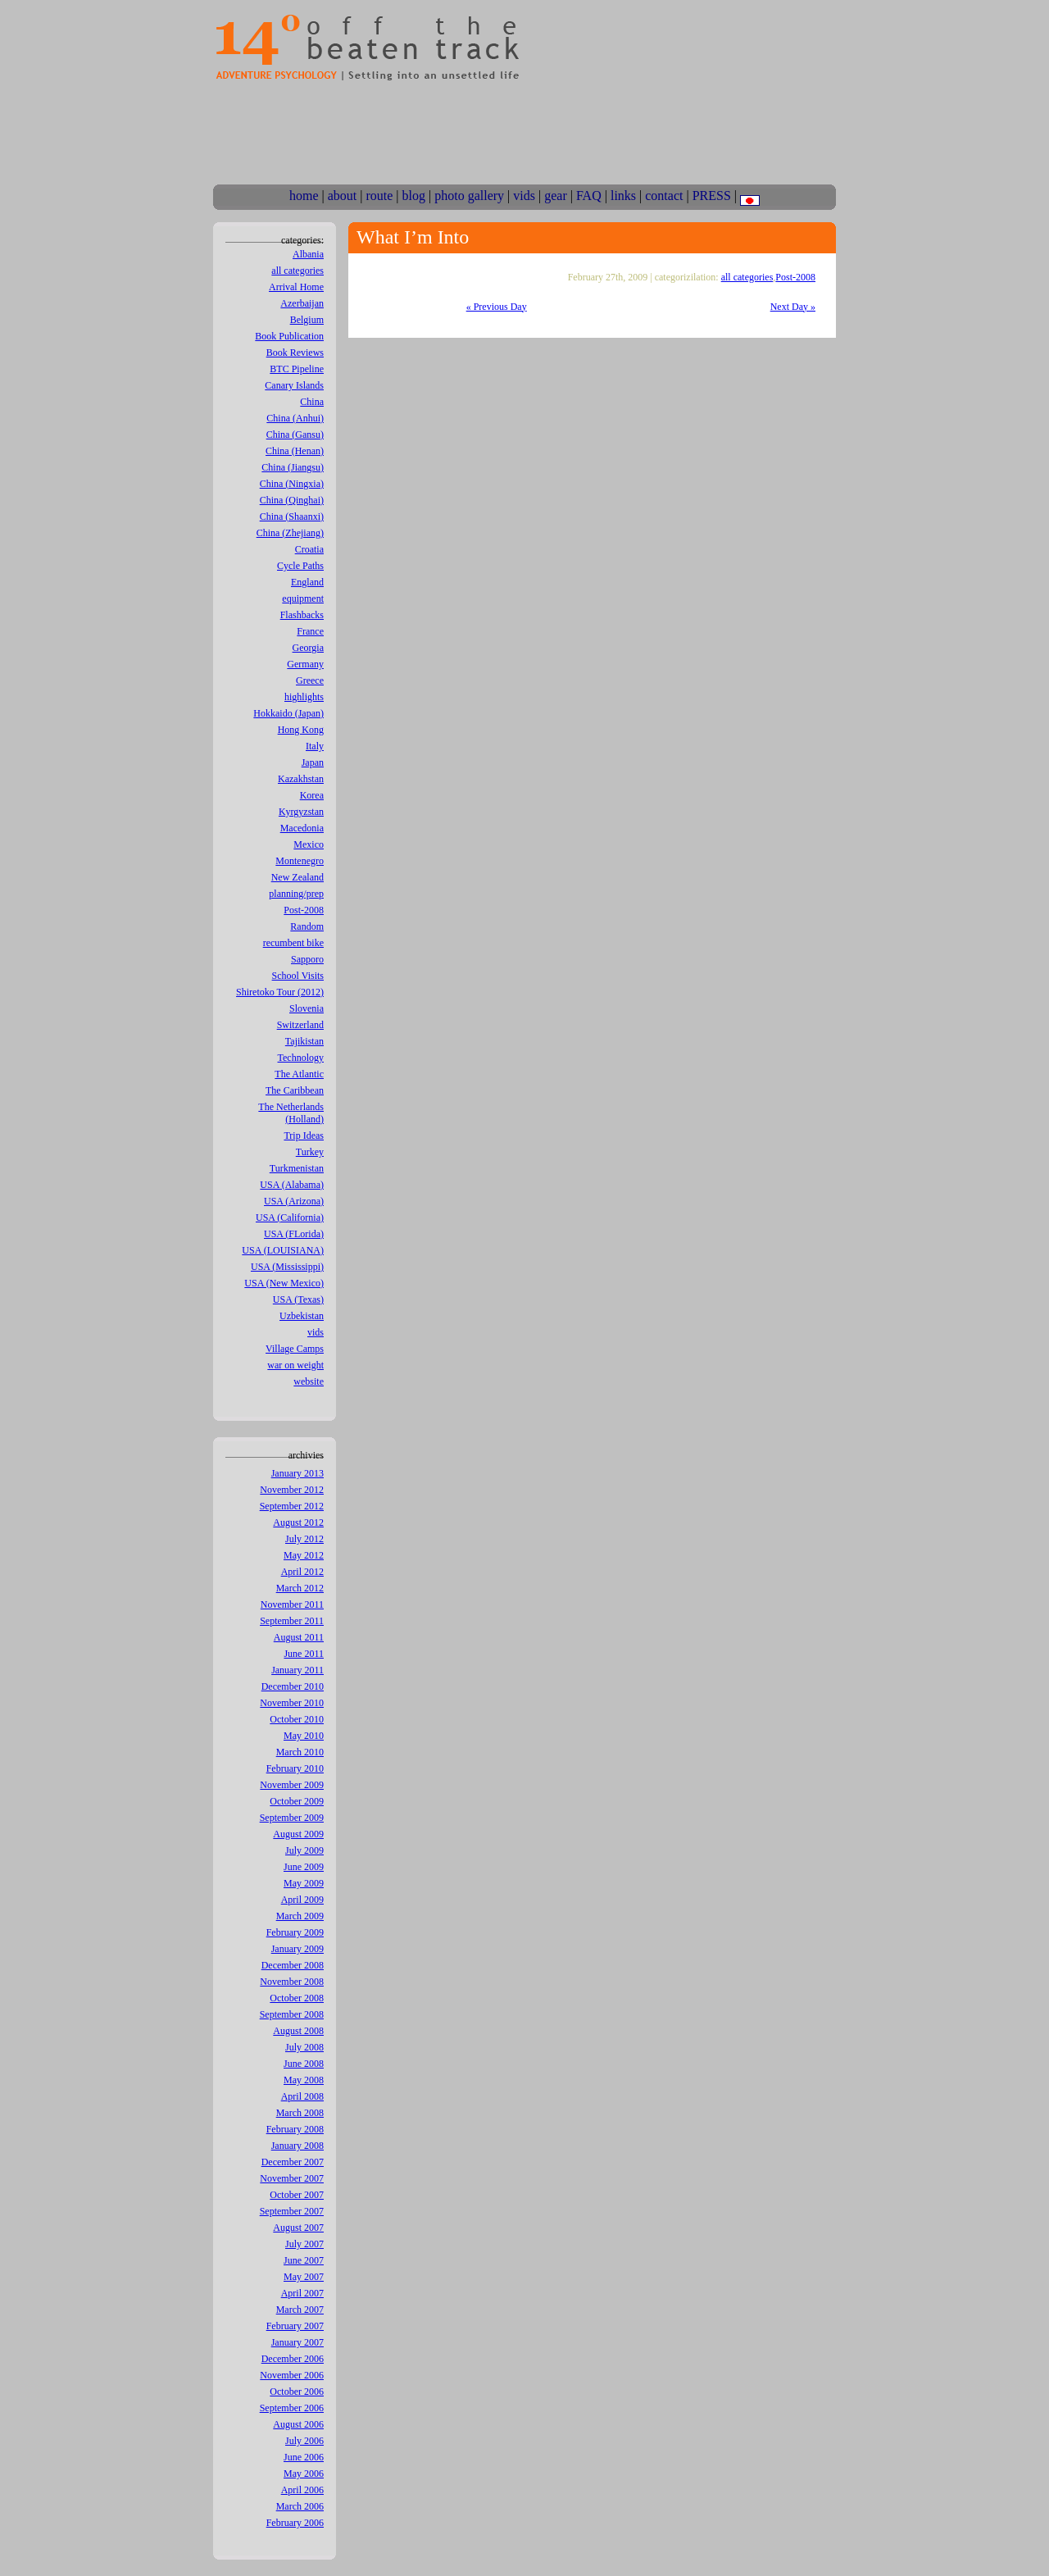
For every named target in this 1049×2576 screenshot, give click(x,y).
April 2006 (302, 2490)
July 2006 (304, 2440)
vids (524, 196)
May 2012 (304, 1555)
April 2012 (302, 1571)
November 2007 (292, 2178)
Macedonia (302, 828)
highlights (304, 697)
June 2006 (304, 2457)
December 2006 (292, 2358)
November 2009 (292, 1785)
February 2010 (295, 1768)
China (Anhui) (295, 418)
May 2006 (304, 2473)
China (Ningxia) (292, 483)
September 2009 (292, 1817)
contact (664, 196)
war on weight (295, 1365)
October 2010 (297, 1719)
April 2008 (302, 2096)
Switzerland (300, 1025)
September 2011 (292, 1621)
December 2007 (292, 2162)
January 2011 (297, 1670)
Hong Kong (301, 729)
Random (307, 926)
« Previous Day (496, 306)
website (308, 1381)
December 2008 (292, 1965)
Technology (301, 1057)
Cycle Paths (300, 565)
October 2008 (297, 1998)
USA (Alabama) (292, 1184)
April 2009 (302, 1899)
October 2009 (297, 1801)
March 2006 (300, 2506)
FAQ (589, 196)
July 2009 (304, 1850)
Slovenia (306, 1008)
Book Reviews (295, 352)
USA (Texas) (298, 1299)
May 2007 (304, 2276)
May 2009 (304, 1883)
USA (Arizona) (294, 1201)
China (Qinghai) (292, 500)
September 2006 (292, 2408)
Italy (315, 746)
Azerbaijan (302, 303)
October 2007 (297, 2195)
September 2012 (292, 1506)
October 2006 (297, 2391)
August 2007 (298, 2227)
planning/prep (296, 893)
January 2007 (297, 2342)
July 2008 (304, 2047)
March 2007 (300, 2309)
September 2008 (292, 2014)
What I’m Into (412, 237)
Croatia (309, 549)
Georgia (308, 647)
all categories (297, 270)
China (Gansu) (295, 434)
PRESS (712, 196)
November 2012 (292, 1489)
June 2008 (304, 2063)
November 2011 (292, 1604)
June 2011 (304, 1653)
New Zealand (297, 877)
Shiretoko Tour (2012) (280, 992)
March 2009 (300, 1916)
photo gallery (469, 196)
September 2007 (292, 2211)
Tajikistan (304, 1041)
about (342, 196)
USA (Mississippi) (287, 1266)
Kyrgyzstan (301, 811)
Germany (305, 664)
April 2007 (302, 2293)
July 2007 (304, 2244)
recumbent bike (293, 943)
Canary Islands (294, 385)
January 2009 (297, 1949)
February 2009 (295, 1932)
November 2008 (292, 1981)
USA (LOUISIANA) (283, 1250)
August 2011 (299, 1637)
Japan (313, 762)
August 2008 (298, 2031)
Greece (310, 680)
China (312, 401)
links (623, 196)
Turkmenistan (297, 1168)
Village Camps (295, 1348)
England (307, 582)
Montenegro (299, 861)
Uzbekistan (301, 1316)
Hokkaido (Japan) (288, 713)
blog (413, 196)
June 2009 (304, 1867)
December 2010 (292, 1686)
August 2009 (298, 1834)
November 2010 (292, 1703)
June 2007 (304, 2260)
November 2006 (292, 2375)
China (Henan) (295, 451)
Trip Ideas (304, 1135)
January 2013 (297, 1473)
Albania (308, 254)
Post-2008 (304, 910)
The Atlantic (299, 1074)
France (310, 631)
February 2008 (295, 2129)
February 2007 (295, 2326)
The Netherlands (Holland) (291, 1113)
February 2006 (295, 2522)
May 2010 (304, 1735)
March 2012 (300, 1588)
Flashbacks (302, 615)
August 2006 (298, 2424)
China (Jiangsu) (292, 467)
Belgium (307, 319)
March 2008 (300, 2113)
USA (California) (290, 1217)
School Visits (298, 975)
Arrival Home (296, 287)
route (379, 196)
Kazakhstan (301, 779)
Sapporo (307, 959)
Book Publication (289, 336)
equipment (303, 598)
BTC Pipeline (297, 369)
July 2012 (304, 1539)
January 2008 (297, 2145)
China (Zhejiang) (290, 533)
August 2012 (298, 1522)
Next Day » (792, 306)
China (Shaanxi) (292, 516)
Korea (312, 795)
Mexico (308, 844)
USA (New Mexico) (284, 1283)
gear (555, 196)
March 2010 (300, 1752)
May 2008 (304, 2080)
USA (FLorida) (294, 1234)
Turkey (310, 1152)
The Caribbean (295, 1090)
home (304, 196)
